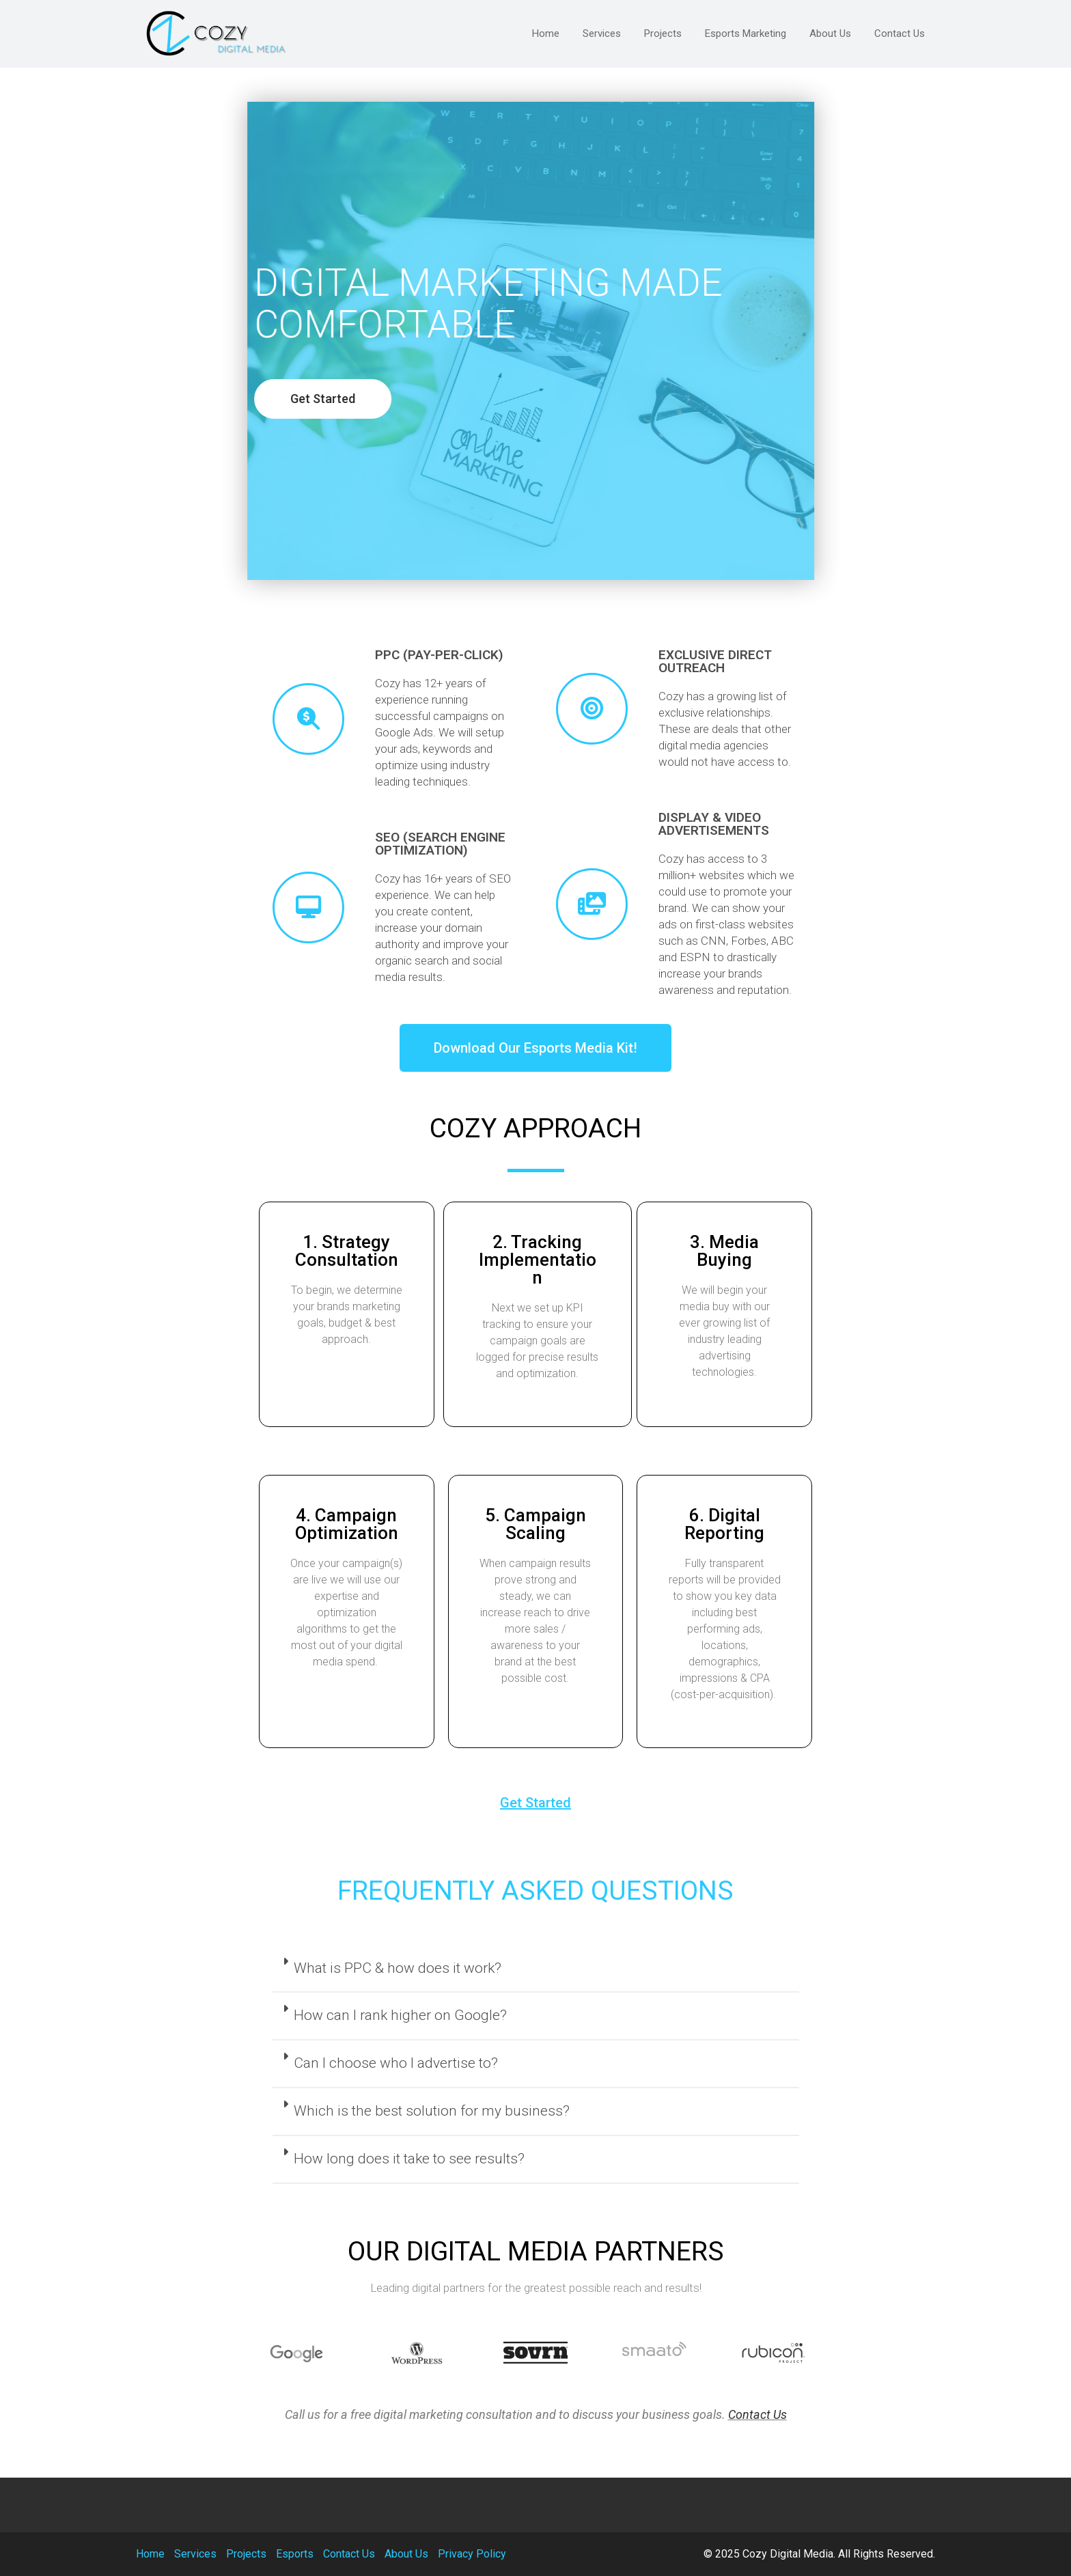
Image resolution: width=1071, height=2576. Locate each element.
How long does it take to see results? (409, 2158)
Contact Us (757, 2414)
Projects (246, 2553)
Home (150, 2553)
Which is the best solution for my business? (432, 2111)
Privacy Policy (472, 2553)
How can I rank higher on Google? (400, 2015)
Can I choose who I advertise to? (396, 2063)
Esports (295, 2553)
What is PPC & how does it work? (397, 1968)
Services (195, 2553)
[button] (219, 399)
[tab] (536, 1969)
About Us (406, 2553)
